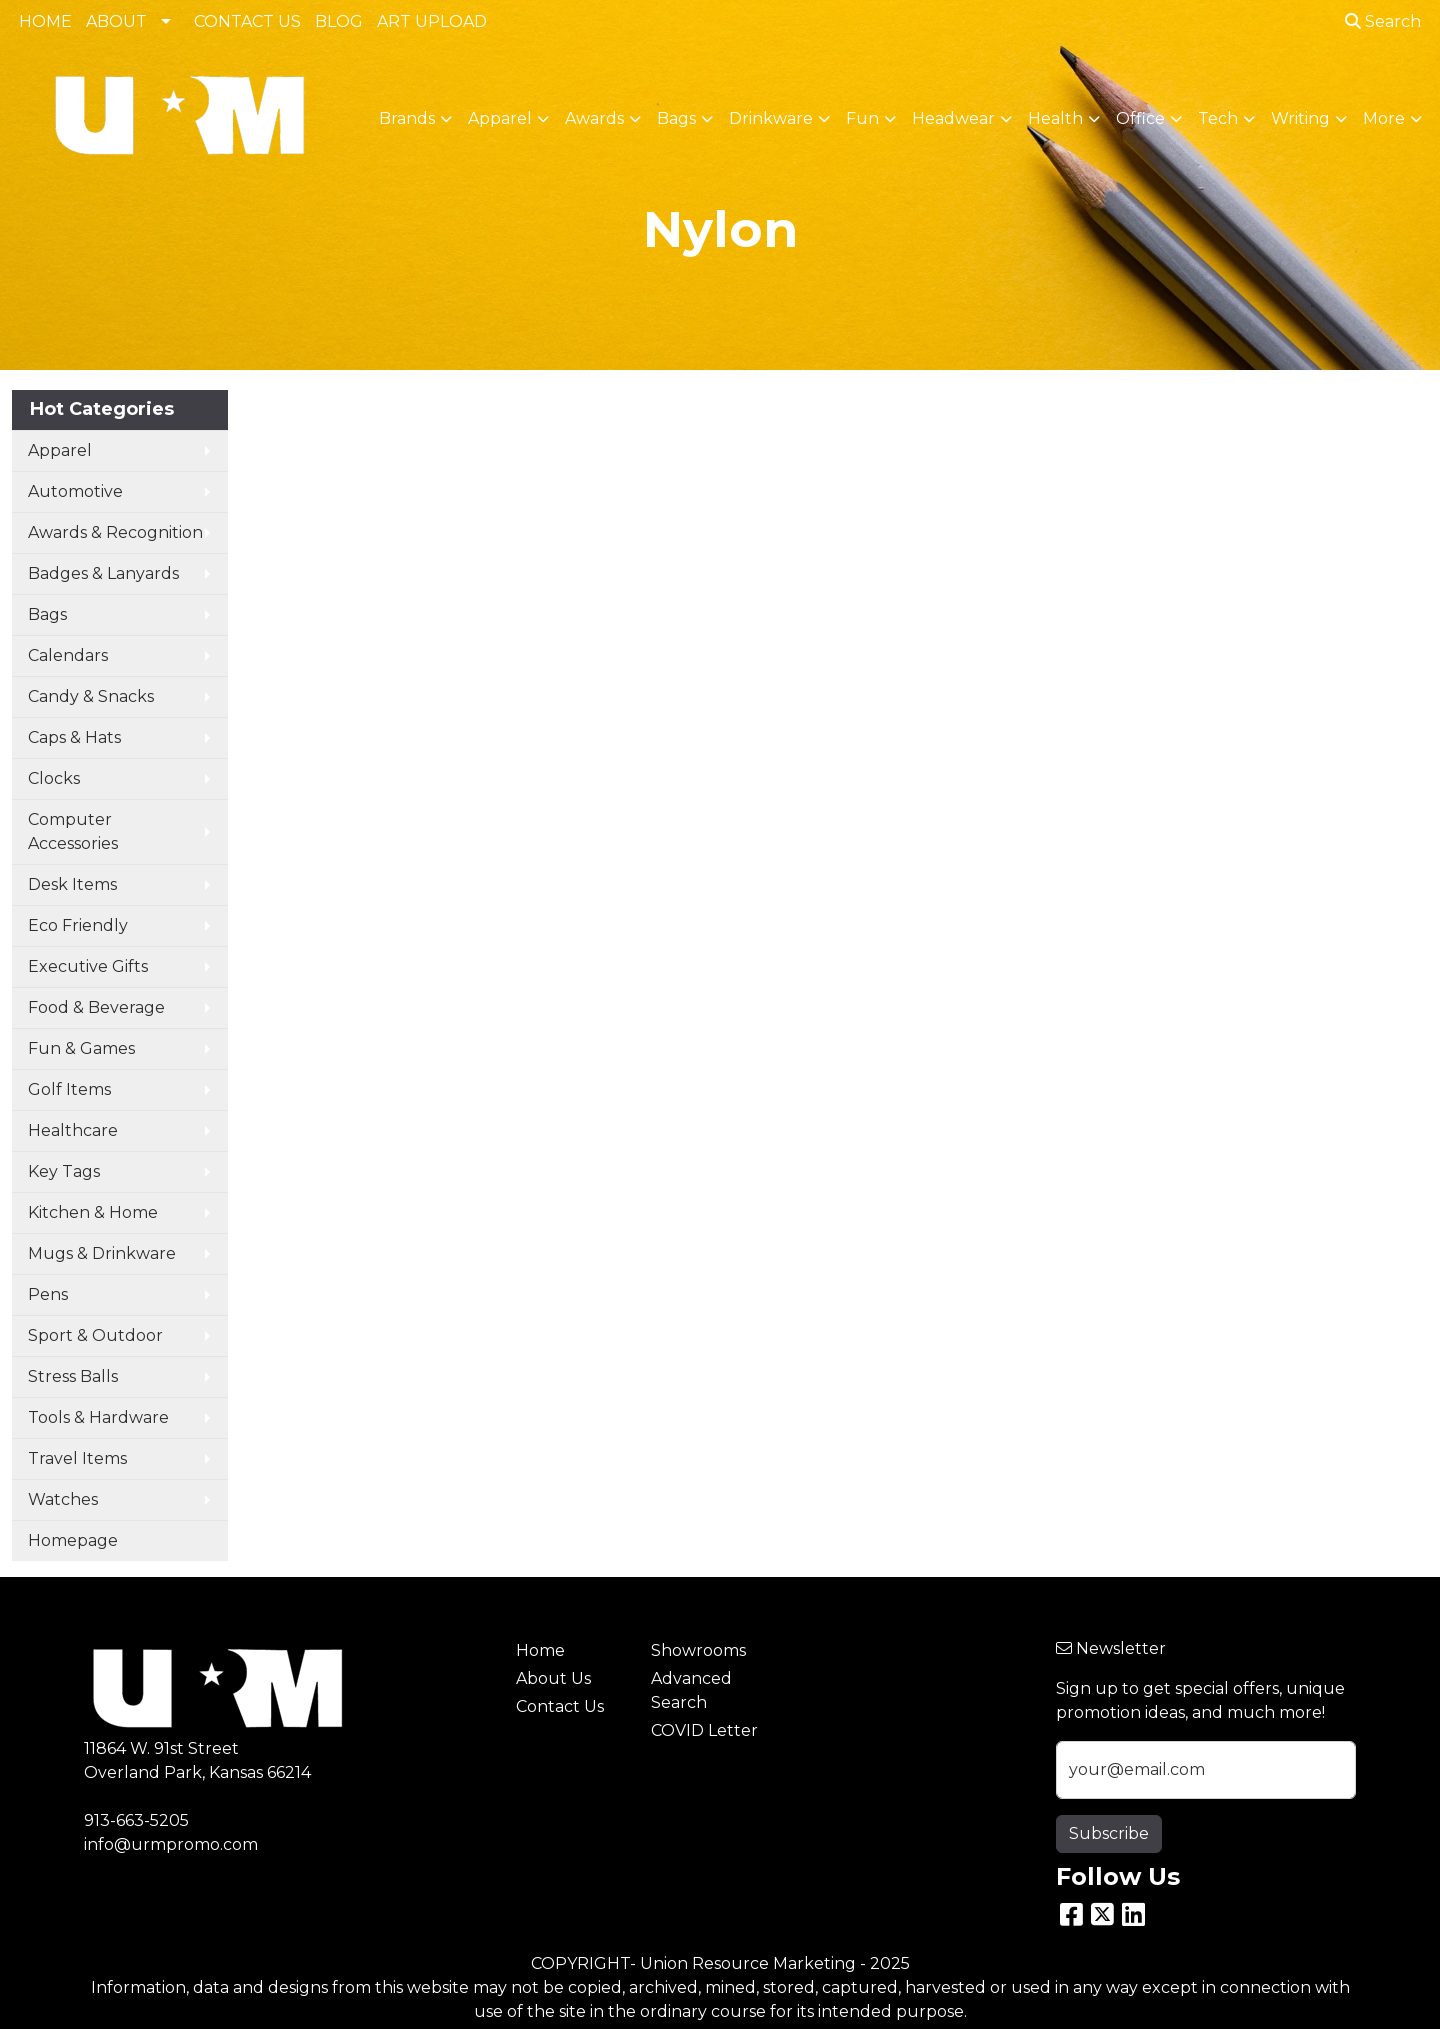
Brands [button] (407, 118)
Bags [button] (676, 118)
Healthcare (73, 1130)
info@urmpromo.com (171, 1844)
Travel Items (77, 1458)
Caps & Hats (74, 737)
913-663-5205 (136, 1820)
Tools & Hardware (98, 1417)
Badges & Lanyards (103, 573)
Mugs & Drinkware (102, 1253)
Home (540, 1650)
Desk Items (72, 884)
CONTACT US (247, 21)
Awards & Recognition (115, 532)
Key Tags (64, 1171)
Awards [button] (594, 118)
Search (1383, 21)
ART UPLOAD (432, 21)
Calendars (68, 655)
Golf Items (69, 1089)
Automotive (75, 491)
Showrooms (698, 1650)
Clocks (54, 778)
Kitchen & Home (93, 1212)
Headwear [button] (953, 118)
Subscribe (1109, 1833)
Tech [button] (1218, 118)
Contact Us (560, 1706)
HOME (45, 21)
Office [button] (1140, 118)
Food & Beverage (96, 1007)
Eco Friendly (78, 925)
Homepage (73, 1540)
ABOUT (116, 21)
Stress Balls (73, 1376)
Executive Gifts (88, 966)
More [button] (1384, 118)
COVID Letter (704, 1730)
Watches (63, 1499)
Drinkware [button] (771, 118)
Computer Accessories (73, 831)
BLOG (339, 21)
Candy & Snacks (91, 696)
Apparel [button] (500, 118)
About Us (553, 1678)
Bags (47, 614)
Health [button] (1055, 118)
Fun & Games (81, 1048)
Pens (48, 1294)
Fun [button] (862, 118)
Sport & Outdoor (95, 1335)
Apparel (60, 450)
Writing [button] (1300, 118)
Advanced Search (691, 1690)
